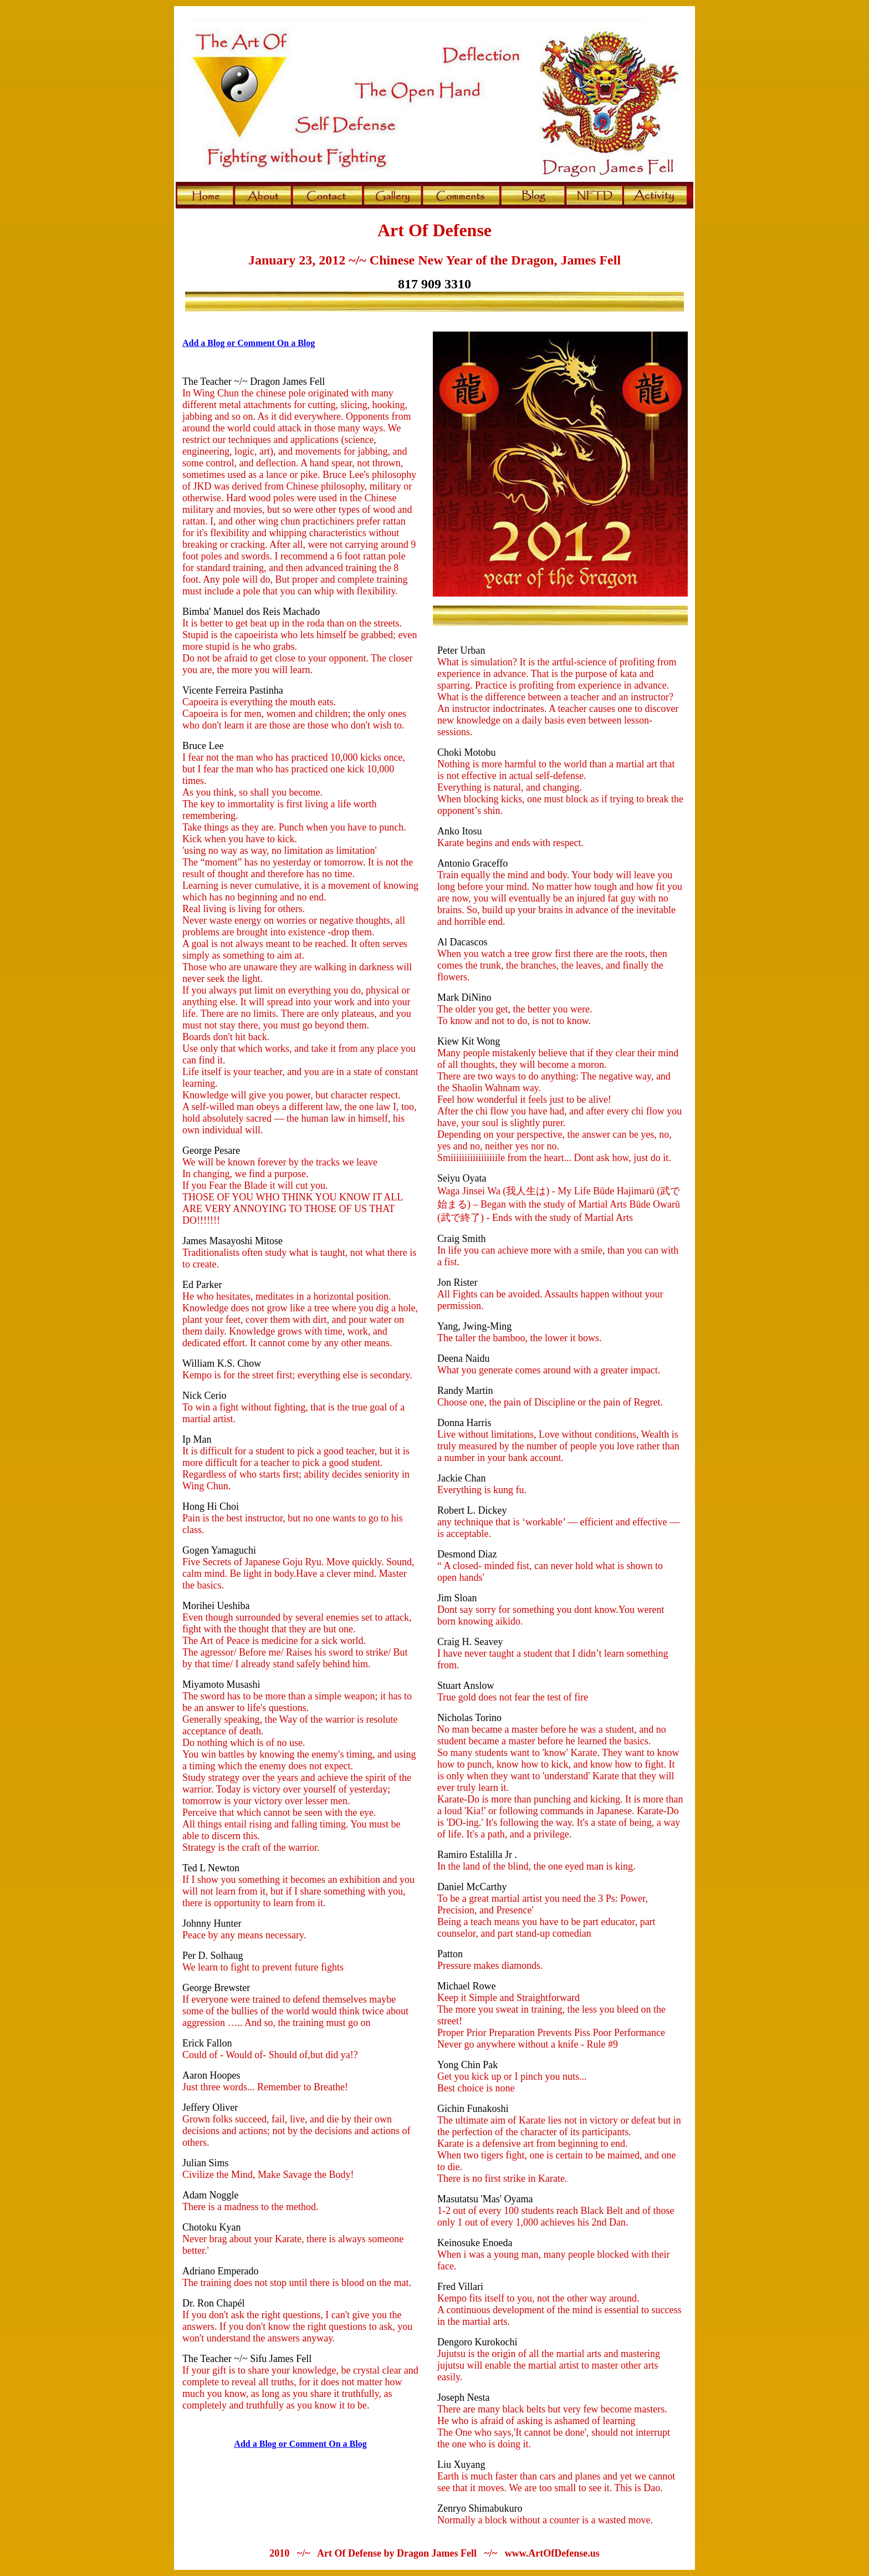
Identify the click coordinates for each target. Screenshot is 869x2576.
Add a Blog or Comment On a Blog (248, 343)
